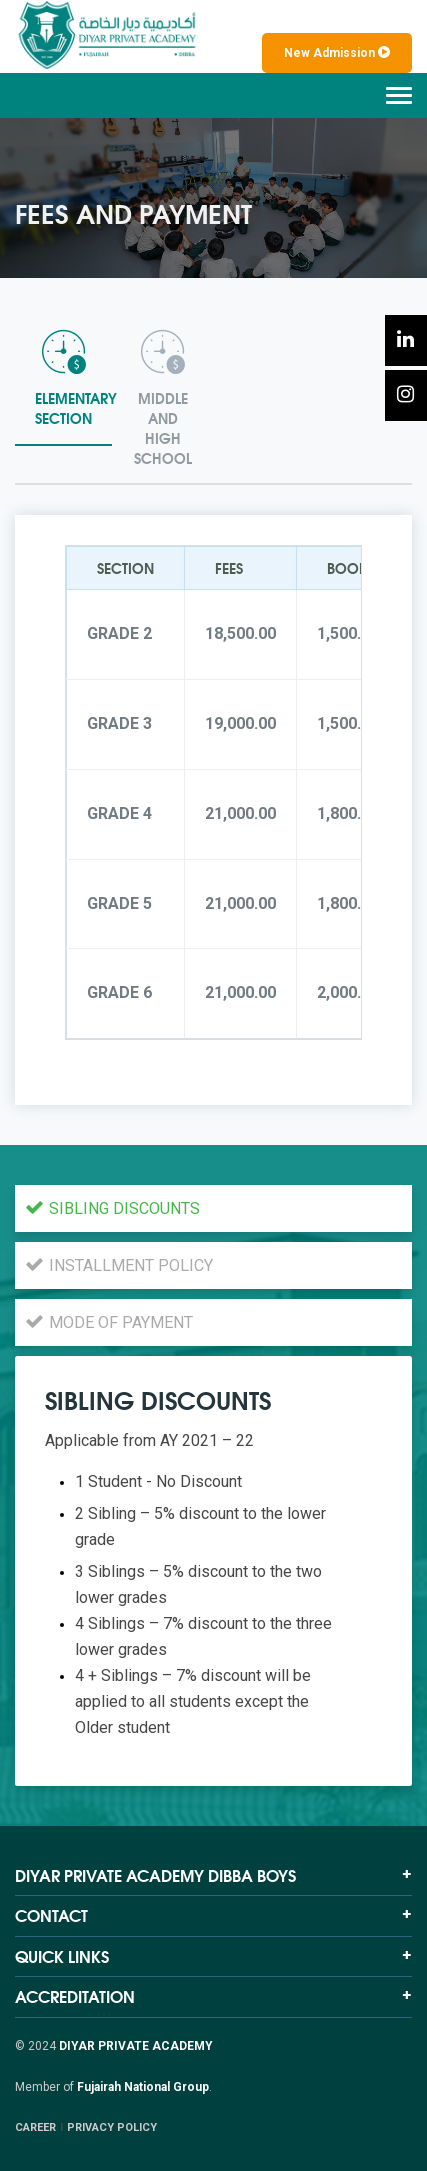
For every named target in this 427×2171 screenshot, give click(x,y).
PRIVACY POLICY (112, 2127)
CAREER (35, 2127)
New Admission (337, 53)
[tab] (63, 382)
